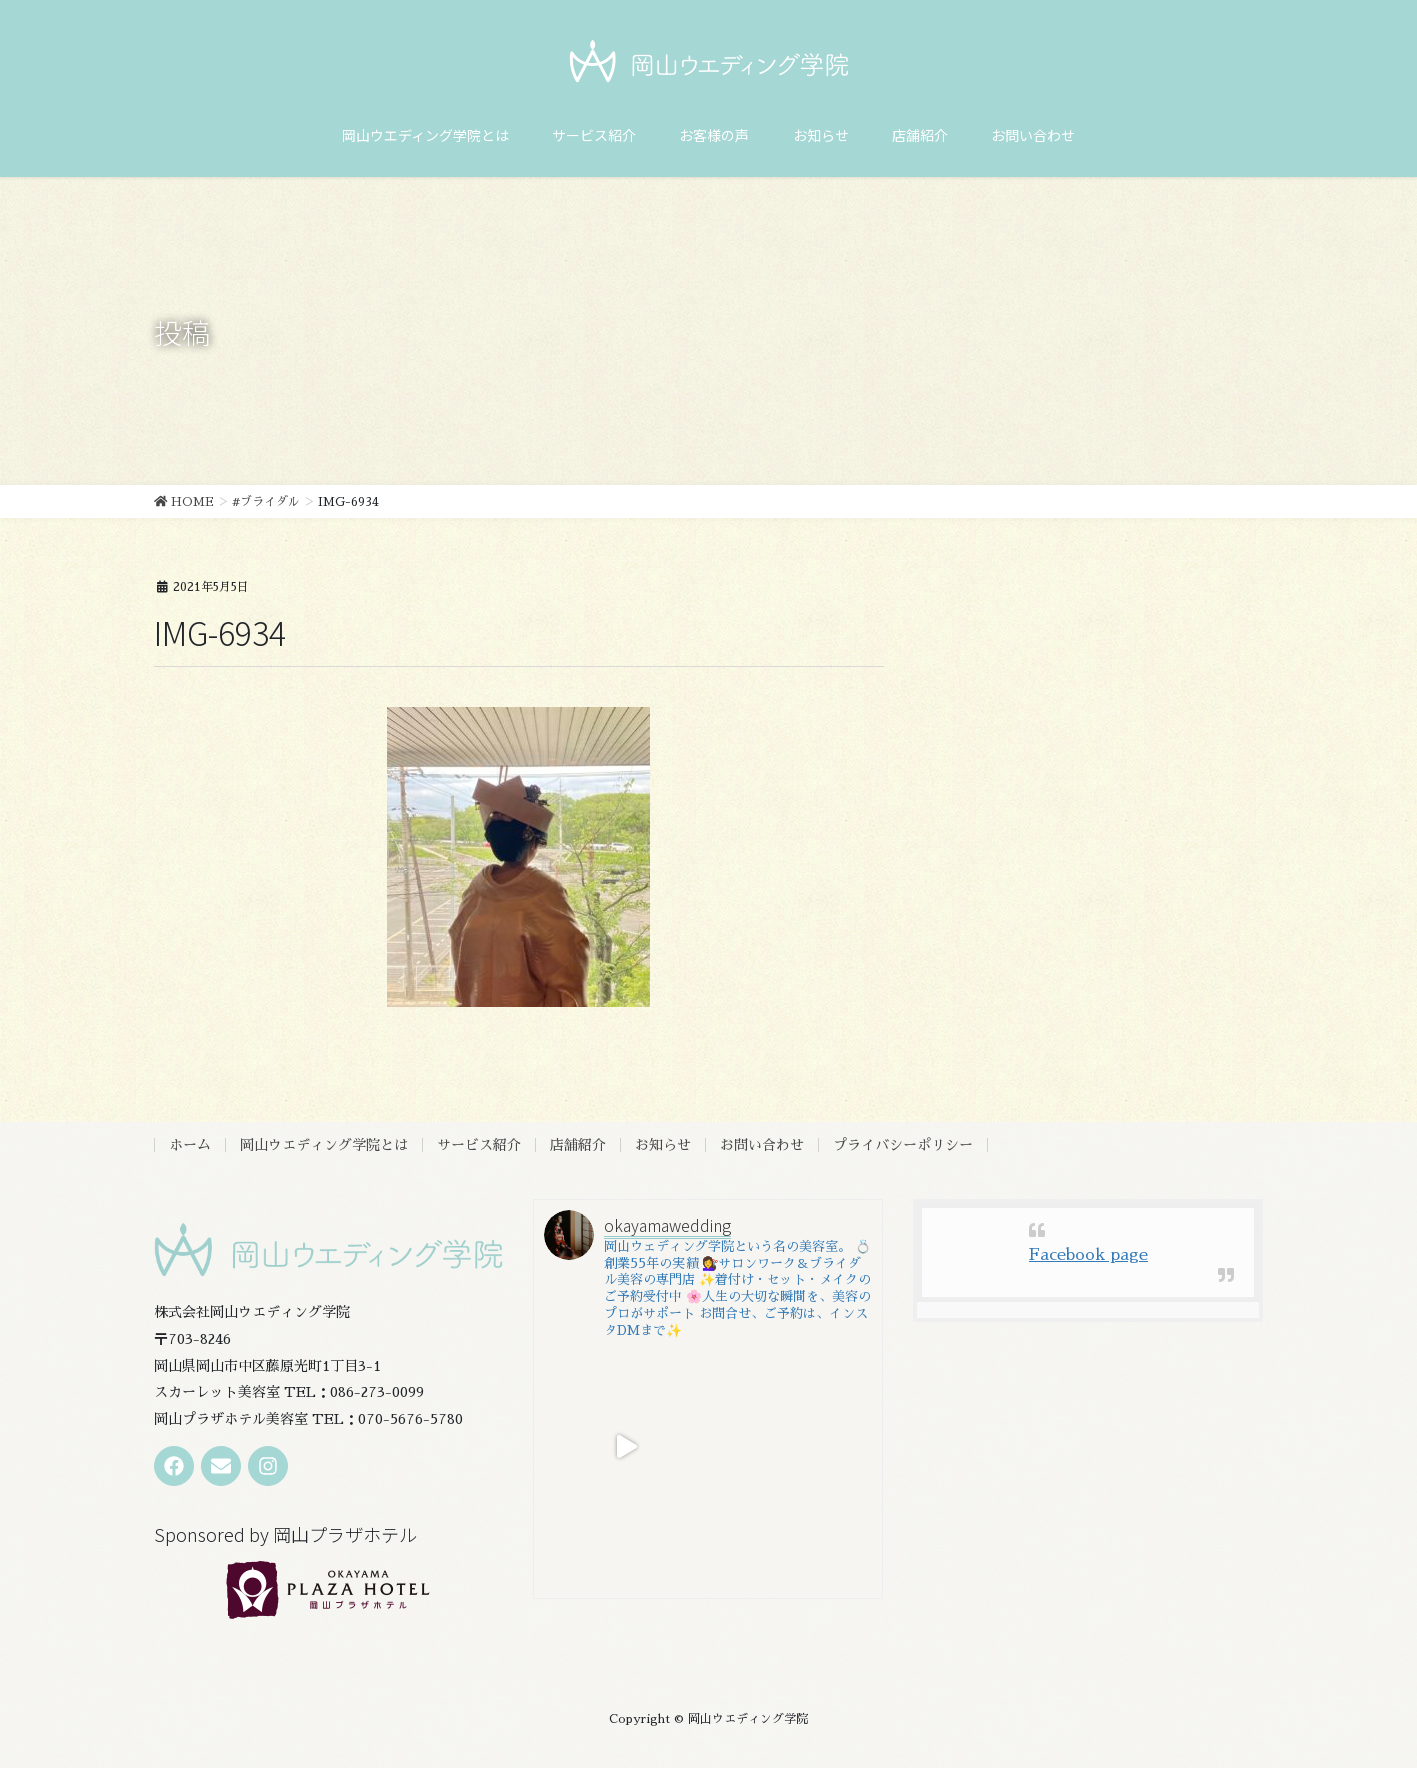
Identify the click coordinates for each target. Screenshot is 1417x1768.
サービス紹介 (479, 1145)
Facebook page (1088, 1255)
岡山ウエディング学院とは (324, 1145)
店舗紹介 (578, 1145)
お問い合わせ (762, 1145)
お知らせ (663, 1145)
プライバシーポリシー (903, 1145)
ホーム (190, 1145)
